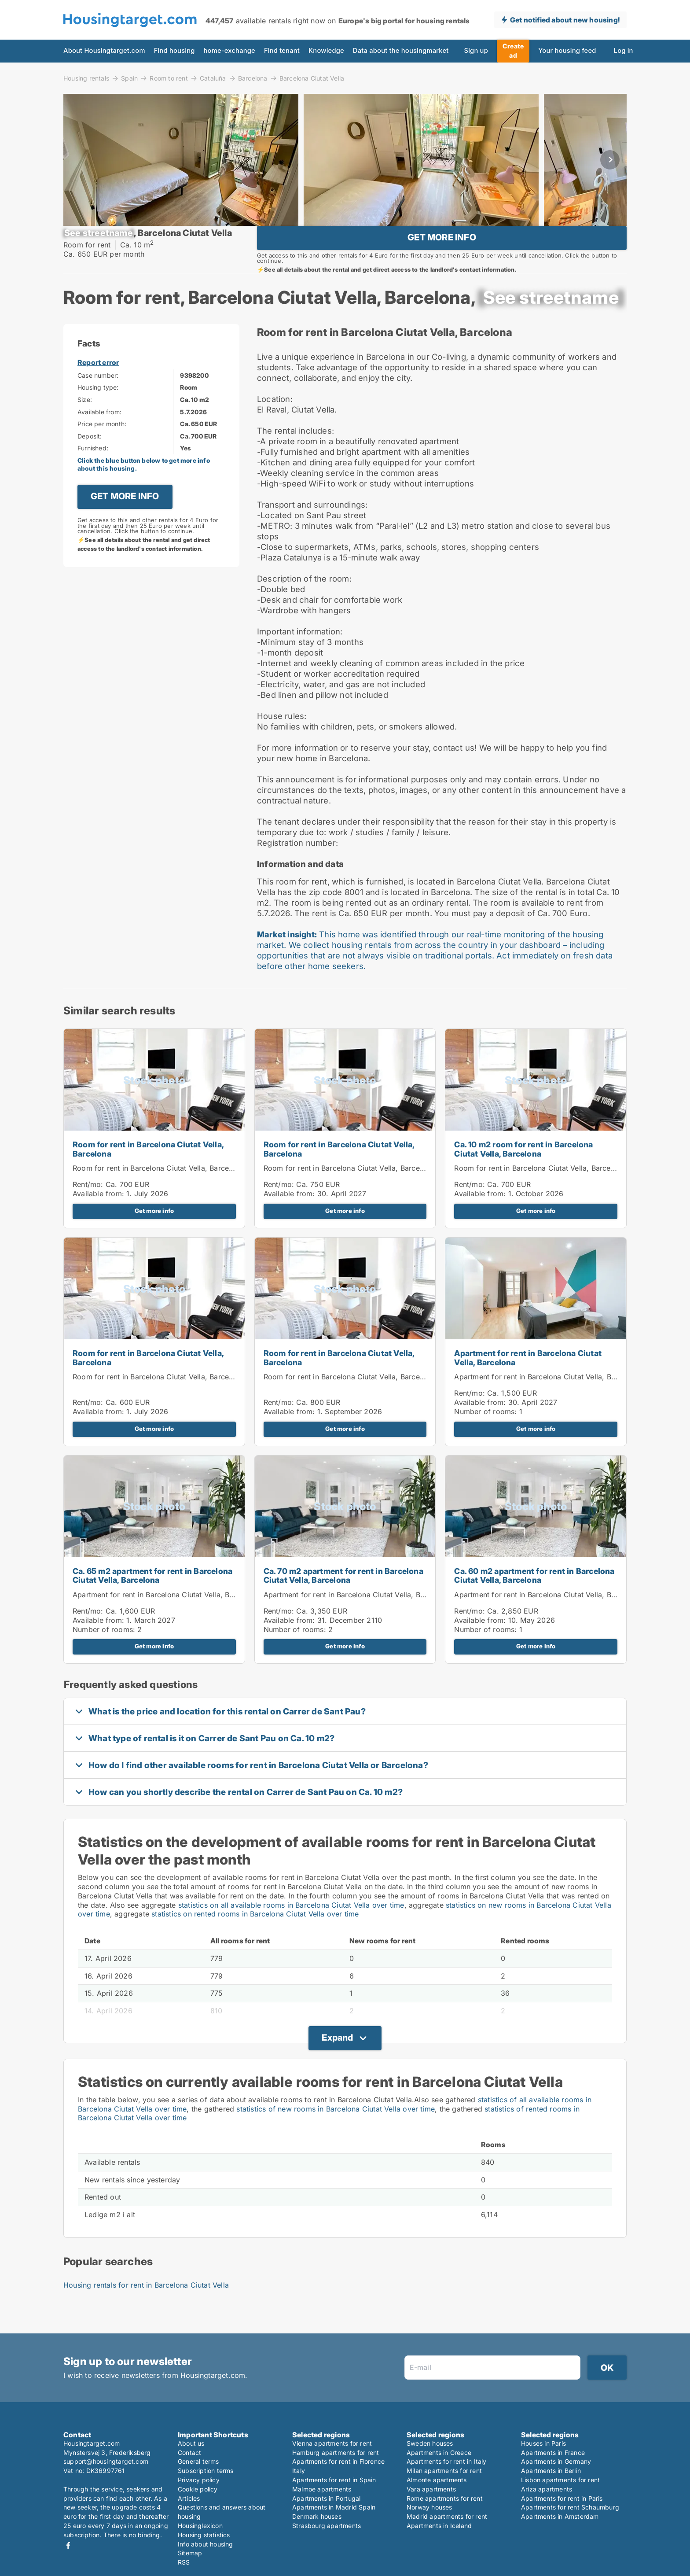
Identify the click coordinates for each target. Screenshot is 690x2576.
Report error (98, 390)
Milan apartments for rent (444, 2470)
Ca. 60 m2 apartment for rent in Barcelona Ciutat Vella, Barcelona (534, 1604)
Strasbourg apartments (326, 2525)
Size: (84, 427)
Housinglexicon (200, 2525)
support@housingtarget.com (105, 2461)
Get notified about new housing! (565, 19)
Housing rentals (86, 77)
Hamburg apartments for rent (335, 2452)
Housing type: (98, 415)
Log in (623, 51)
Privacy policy (199, 2480)
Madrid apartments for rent (447, 2516)
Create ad (513, 50)
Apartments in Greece (439, 2452)
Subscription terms (206, 2470)
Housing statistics (204, 2535)
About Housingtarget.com (104, 51)
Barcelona (253, 77)
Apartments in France (553, 2452)
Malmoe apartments (321, 2489)
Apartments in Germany (556, 2461)
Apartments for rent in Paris (562, 2498)
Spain (129, 77)
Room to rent (168, 77)
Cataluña (213, 77)
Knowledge (326, 51)
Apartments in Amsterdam (560, 2516)
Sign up (476, 51)
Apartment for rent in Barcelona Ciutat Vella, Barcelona (528, 1386)
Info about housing (205, 2544)
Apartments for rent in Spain (334, 2480)
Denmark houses (316, 2516)
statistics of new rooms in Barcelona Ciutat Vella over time (335, 2137)
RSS (184, 2562)
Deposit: (89, 464)
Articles (189, 2498)
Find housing (174, 51)
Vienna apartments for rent (332, 2443)
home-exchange (229, 51)
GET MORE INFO (441, 251)
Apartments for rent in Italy (447, 2461)
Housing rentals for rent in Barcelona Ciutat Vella (146, 2313)
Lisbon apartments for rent (560, 2480)
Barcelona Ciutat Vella (311, 78)
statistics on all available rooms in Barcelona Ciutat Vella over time (291, 1933)
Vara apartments (431, 2489)
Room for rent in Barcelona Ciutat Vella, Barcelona (148, 1177)
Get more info (154, 1238)
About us (191, 2443)
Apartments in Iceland (439, 2525)
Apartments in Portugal (326, 2498)
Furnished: (92, 476)
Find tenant (282, 51)
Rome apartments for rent (445, 2498)
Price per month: (101, 452)
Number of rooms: (485, 1439)
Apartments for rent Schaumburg (570, 2507)
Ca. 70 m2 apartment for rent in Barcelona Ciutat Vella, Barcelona (343, 1604)
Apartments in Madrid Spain (333, 2507)
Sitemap (190, 2553)
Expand (337, 2065)
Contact (189, 2452)
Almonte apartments (437, 2480)
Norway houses (429, 2507)
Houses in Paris (543, 2443)
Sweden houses (430, 2443)
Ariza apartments (546, 2489)
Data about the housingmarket (401, 51)
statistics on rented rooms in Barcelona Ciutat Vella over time (255, 1942)
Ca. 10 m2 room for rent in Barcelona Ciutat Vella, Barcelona (523, 1177)
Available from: (99, 440)
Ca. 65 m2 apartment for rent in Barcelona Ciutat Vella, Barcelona (152, 1604)
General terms (198, 2461)
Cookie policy (198, 2489)
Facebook (68, 2545)
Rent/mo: (89, 1212)
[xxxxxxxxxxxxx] (98, 247)
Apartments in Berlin (551, 2470)
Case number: (97, 403)
